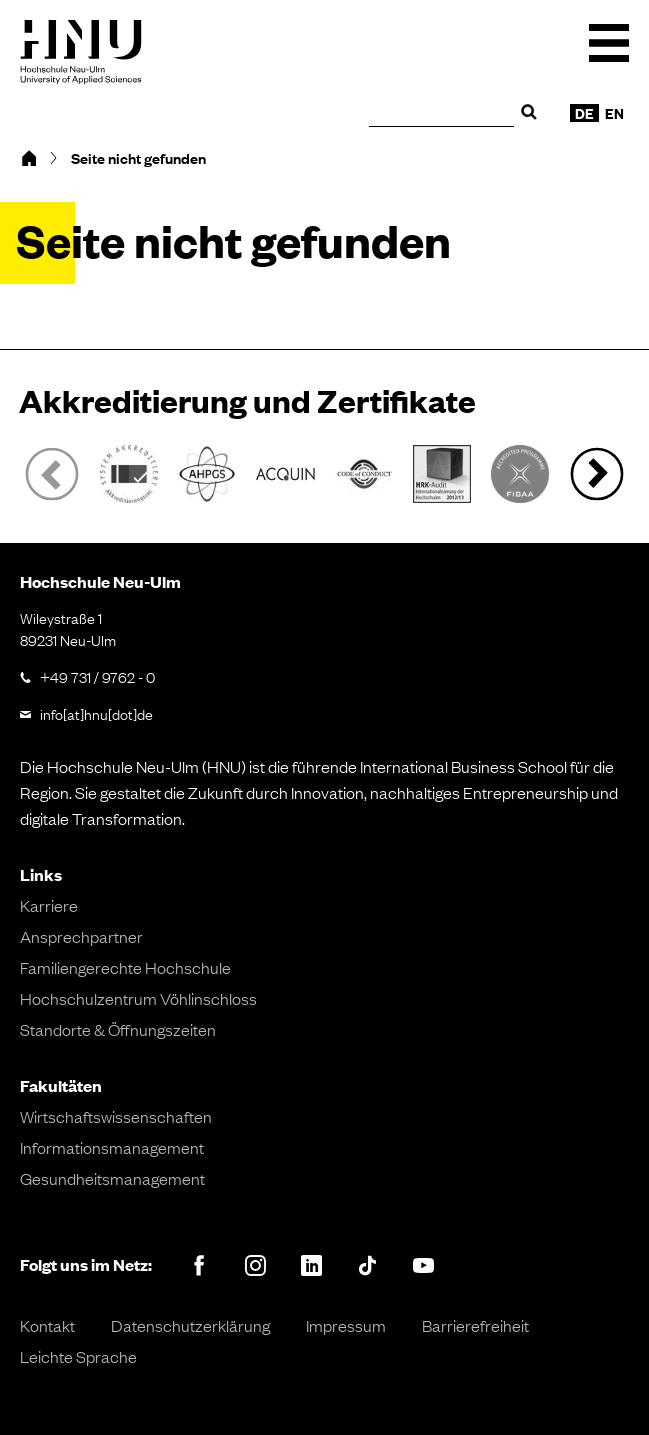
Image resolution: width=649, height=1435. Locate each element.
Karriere (49, 905)
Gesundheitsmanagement (112, 1178)
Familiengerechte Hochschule (125, 967)
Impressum (346, 1325)
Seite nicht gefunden (138, 158)
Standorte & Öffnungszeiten (118, 1029)
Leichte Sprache (78, 1356)
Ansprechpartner (81, 936)
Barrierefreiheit (475, 1325)
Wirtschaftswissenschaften (116, 1116)
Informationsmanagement (112, 1147)
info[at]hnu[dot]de (96, 713)
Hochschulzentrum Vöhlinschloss (138, 998)
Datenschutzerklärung (190, 1325)
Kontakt (47, 1325)
